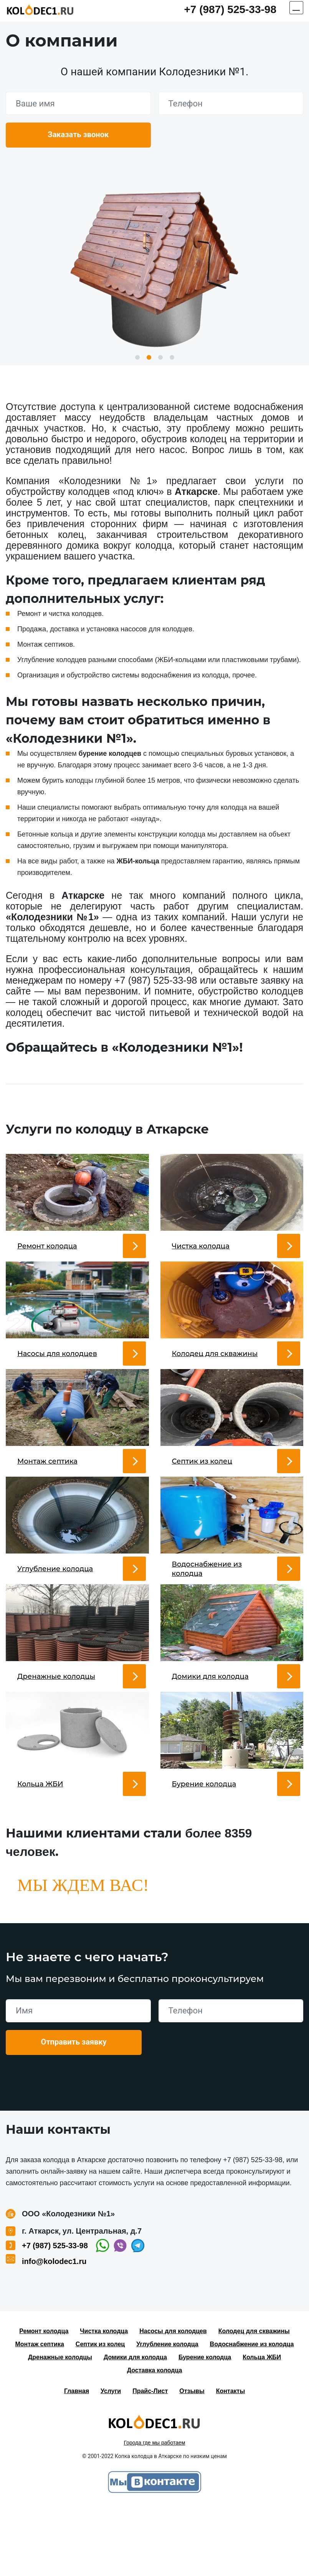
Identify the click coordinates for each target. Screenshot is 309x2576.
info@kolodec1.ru (54, 2330)
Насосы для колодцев (173, 2400)
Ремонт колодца (43, 2400)
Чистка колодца (104, 2400)
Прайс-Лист (150, 2460)
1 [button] (137, 357)
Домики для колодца (135, 2426)
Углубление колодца (167, 2413)
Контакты (230, 2460)
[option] (154, 266)
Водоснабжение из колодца (252, 2413)
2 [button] (149, 357)
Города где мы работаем (154, 2512)
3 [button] (160, 357)
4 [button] (172, 357)
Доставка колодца (154, 2439)
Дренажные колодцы (60, 2426)
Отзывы (191, 2460)
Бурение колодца (204, 2426)
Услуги (111, 2460)
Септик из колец (100, 2413)
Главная (76, 2460)
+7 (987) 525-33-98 (230, 9)
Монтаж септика (39, 2413)
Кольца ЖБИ (262, 2426)
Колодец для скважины (254, 2400)
